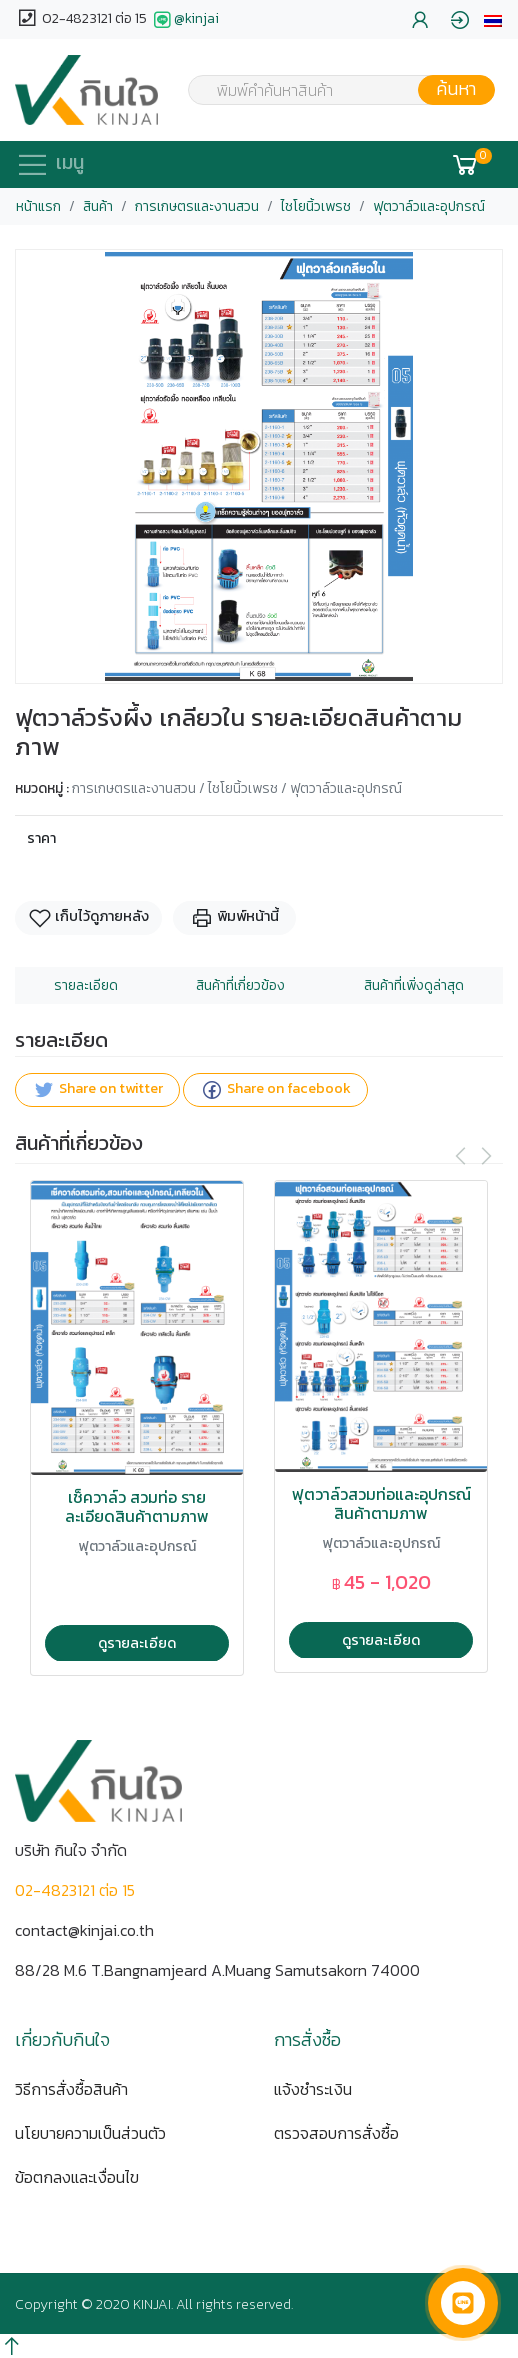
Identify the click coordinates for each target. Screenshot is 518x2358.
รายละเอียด (86, 985)
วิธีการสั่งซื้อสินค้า (71, 2089)
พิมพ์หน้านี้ (234, 917)
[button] (493, 19)
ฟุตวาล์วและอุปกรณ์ (429, 206)
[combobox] (329, 90)
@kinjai (184, 20)
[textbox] (329, 92)
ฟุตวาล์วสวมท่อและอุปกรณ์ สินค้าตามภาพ (381, 1504)
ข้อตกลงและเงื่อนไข (77, 2177)
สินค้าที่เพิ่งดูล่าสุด (414, 985)
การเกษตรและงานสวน (197, 206)
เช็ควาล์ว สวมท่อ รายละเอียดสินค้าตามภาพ (137, 1507)
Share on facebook (275, 1089)
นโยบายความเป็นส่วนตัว (90, 2133)
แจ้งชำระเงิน (313, 2089)
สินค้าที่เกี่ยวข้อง (240, 985)
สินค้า (98, 206)
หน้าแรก (38, 206)
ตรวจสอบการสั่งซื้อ (336, 2133)
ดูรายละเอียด (137, 1643)
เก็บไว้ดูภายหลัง (88, 917)
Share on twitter (97, 1089)
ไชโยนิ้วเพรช (316, 206)
